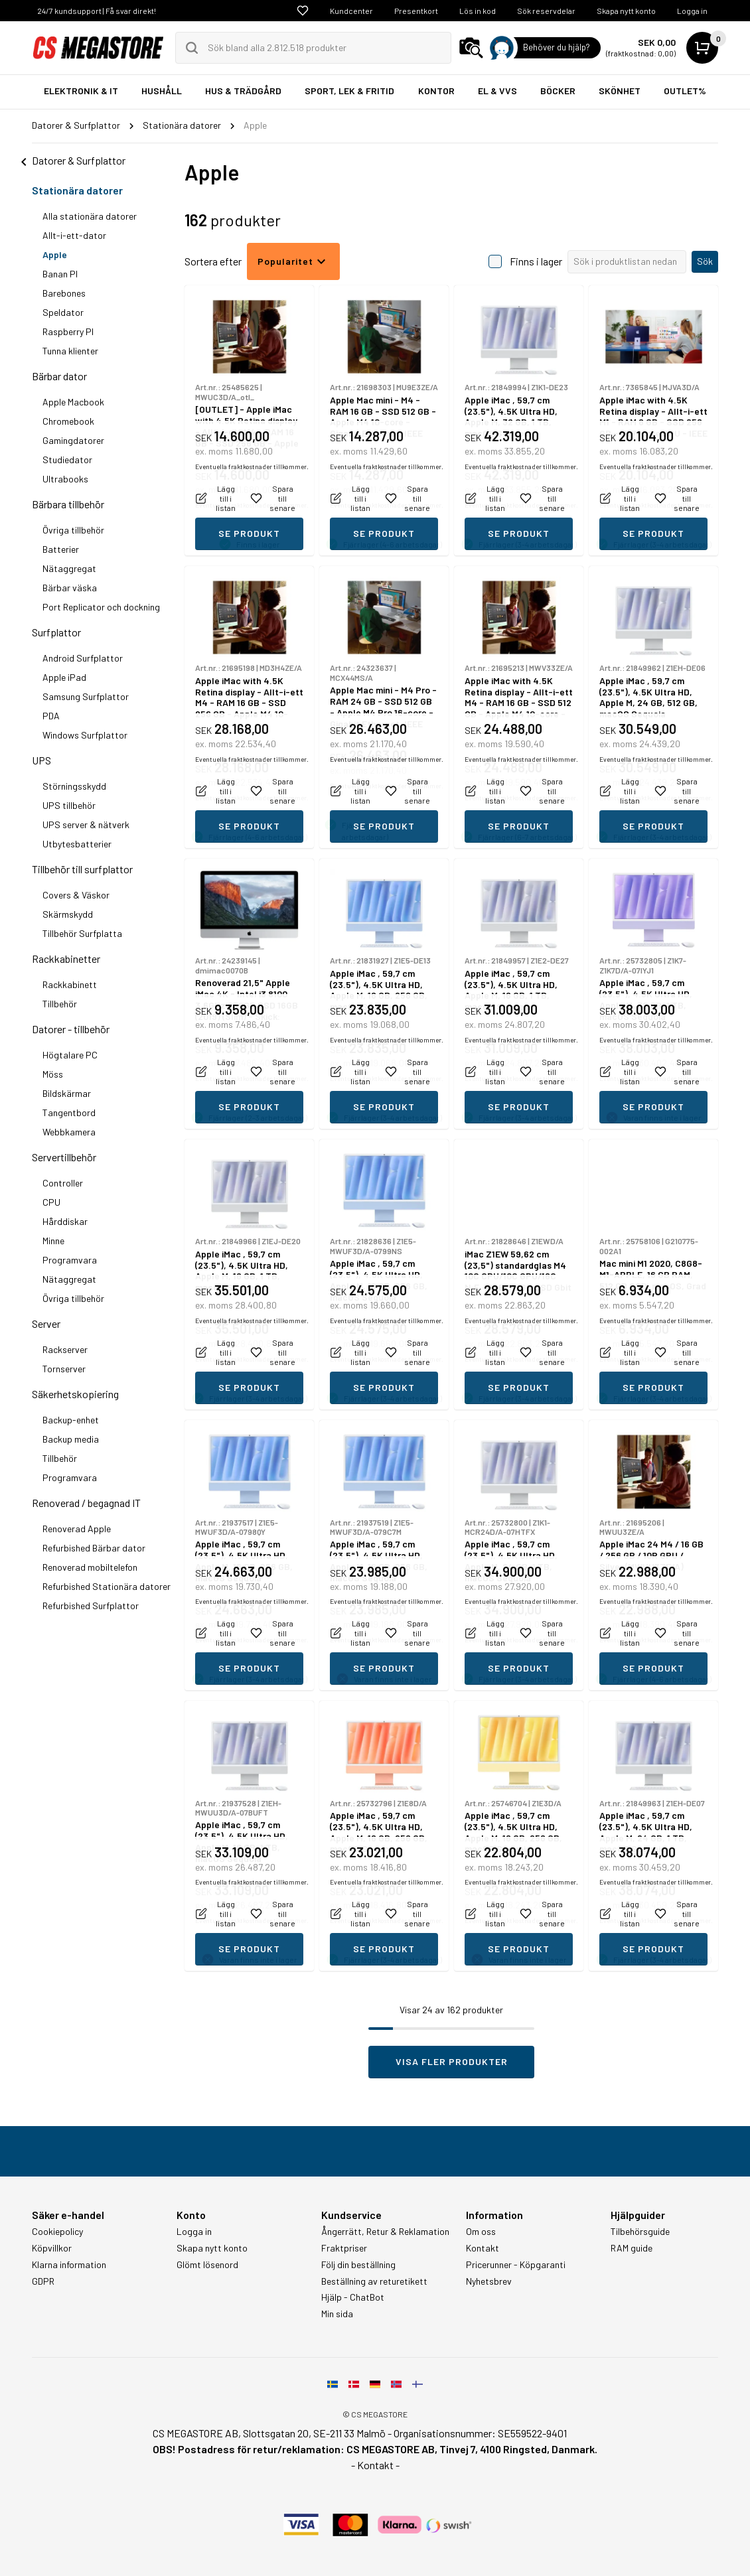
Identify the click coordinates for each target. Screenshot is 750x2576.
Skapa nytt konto (626, 10)
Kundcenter (351, 10)
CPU (51, 1202)
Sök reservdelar (546, 10)
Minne (53, 1240)
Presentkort (416, 10)
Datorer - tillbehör (71, 1029)
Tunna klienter (70, 350)
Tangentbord (69, 1112)
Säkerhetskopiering (75, 1394)
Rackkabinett (69, 984)
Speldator (63, 312)
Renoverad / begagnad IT (86, 1502)
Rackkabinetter (66, 958)
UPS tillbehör (69, 805)
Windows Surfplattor (84, 735)
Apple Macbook (73, 401)
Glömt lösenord (207, 2264)
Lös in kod (477, 10)
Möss (52, 1074)
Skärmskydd (67, 914)
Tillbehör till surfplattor (82, 869)
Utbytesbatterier (77, 843)
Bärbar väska (69, 587)
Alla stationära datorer (89, 216)
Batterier (60, 549)
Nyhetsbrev (489, 2281)
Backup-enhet (70, 1419)
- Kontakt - (375, 2465)
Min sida (337, 2314)
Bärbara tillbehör (68, 504)
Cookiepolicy (57, 2231)
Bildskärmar (66, 1093)
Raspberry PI (68, 331)
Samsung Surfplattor (85, 696)
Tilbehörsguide (640, 2231)
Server (46, 1323)
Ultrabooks (65, 478)
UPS (41, 760)
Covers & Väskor (76, 894)
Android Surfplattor (82, 658)
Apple (54, 254)
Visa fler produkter (452, 2061)
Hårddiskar (65, 1221)
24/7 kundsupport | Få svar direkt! (96, 10)
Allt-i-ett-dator (74, 235)
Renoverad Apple (76, 1528)
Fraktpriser (344, 2248)
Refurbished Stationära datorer (106, 1586)
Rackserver (65, 1349)
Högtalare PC (70, 1054)
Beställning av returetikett (374, 2281)
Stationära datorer (77, 190)
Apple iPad (64, 677)
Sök (705, 261)
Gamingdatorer (73, 440)
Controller (62, 1182)
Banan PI (60, 273)
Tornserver (64, 1368)
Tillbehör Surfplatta (82, 933)
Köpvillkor (52, 2248)
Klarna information (69, 2264)
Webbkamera (69, 1131)
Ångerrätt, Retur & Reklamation (385, 2231)
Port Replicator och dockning (101, 606)
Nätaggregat (69, 568)
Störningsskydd (74, 786)
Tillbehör (59, 1003)
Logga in (692, 10)
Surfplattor (56, 632)
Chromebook (68, 421)
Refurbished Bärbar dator (93, 1547)
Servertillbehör (64, 1157)
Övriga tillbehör (73, 530)
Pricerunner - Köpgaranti (515, 2264)
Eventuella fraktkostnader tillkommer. (252, 505)
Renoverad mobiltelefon (89, 1567)
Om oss (481, 2231)
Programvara (69, 1259)
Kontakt (482, 2248)
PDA (51, 715)
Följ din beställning (358, 2264)
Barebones (64, 293)
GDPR (43, 2281)
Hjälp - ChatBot (352, 2297)
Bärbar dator (59, 376)
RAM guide (631, 2248)
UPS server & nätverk (85, 824)
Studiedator (67, 459)
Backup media (70, 1439)
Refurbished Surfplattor (90, 1605)
